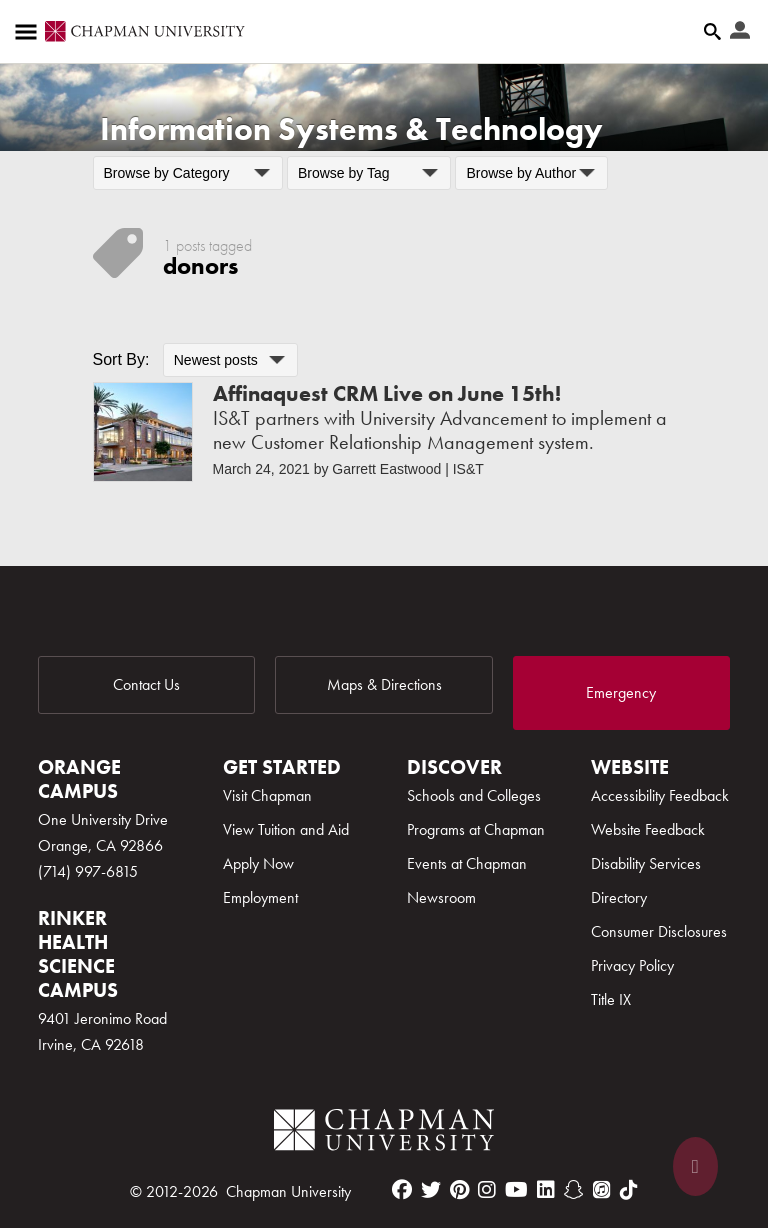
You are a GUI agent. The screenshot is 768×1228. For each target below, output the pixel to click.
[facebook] (402, 1190)
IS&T (468, 469)
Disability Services (646, 863)
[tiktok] (629, 1190)
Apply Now (258, 863)
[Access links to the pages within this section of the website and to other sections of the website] (30, 32)
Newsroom (441, 897)
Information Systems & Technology (351, 129)
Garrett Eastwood (386, 469)
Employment (260, 897)
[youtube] (516, 1190)
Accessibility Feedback (660, 795)
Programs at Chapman (476, 829)
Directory (619, 897)
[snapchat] (574, 1190)
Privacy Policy (632, 965)
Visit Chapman (267, 795)
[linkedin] (546, 1190)
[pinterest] (459, 1190)
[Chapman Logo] (384, 1133)
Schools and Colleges (474, 795)
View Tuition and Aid (286, 829)
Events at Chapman (467, 863)
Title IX (611, 999)
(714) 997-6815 (88, 871)
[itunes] (602, 1190)
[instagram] (487, 1190)
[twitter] (431, 1190)
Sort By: (121, 359)
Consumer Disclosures (659, 931)
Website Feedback (648, 829)
